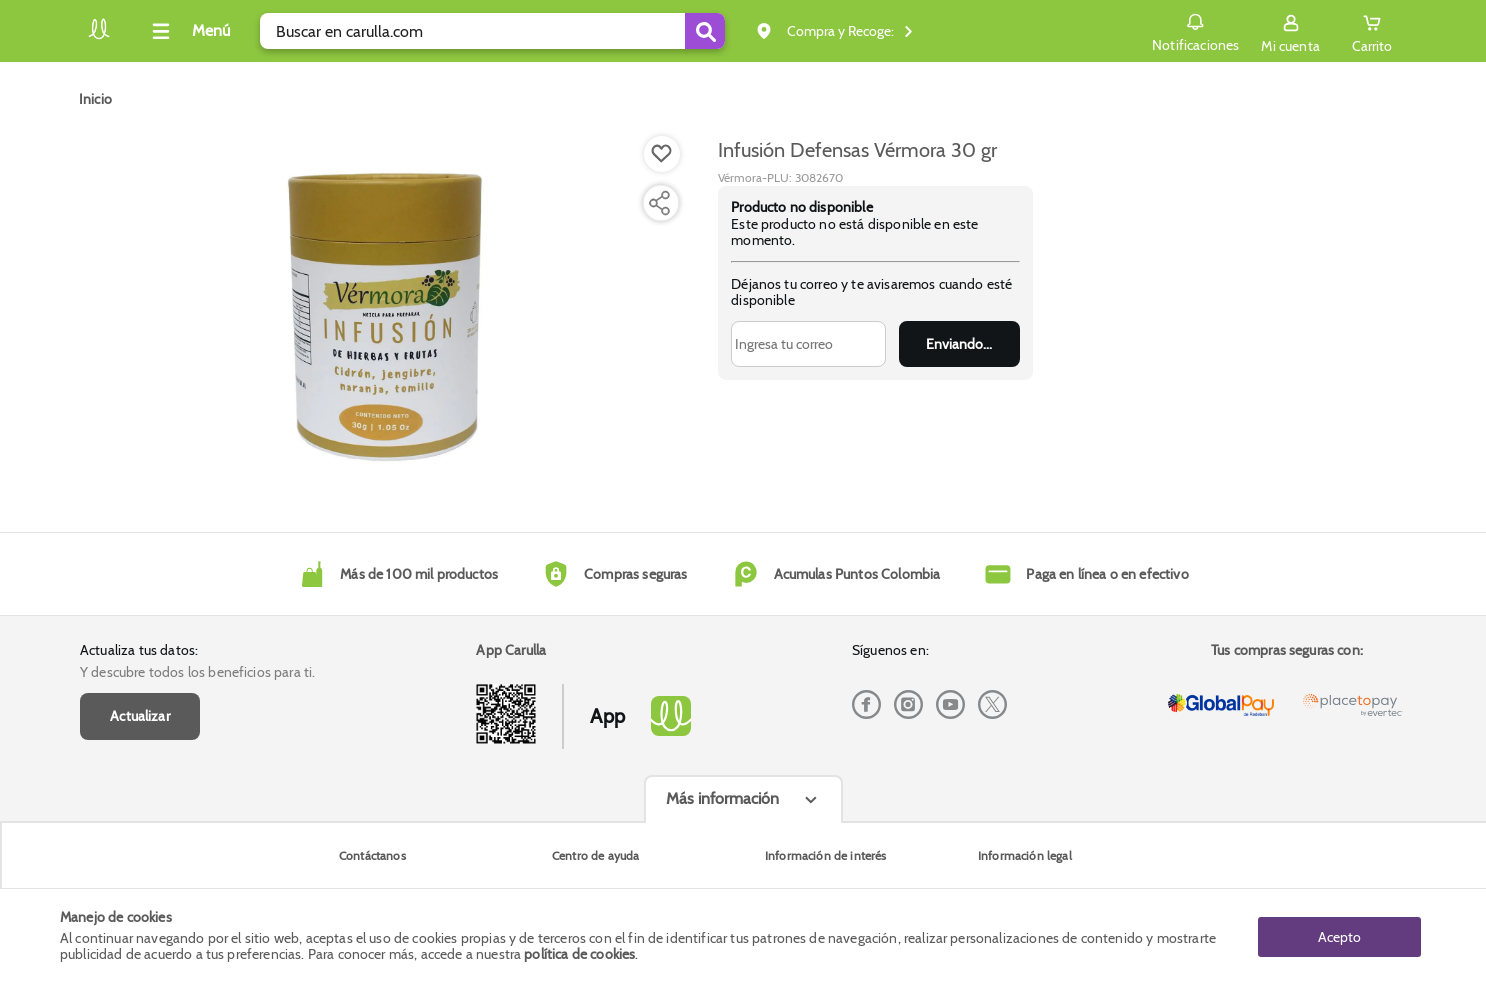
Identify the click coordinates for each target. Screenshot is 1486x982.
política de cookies (579, 954)
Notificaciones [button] (1194, 30)
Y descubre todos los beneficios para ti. (197, 672)
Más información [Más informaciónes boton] (722, 798)
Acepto (1339, 935)
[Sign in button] (1290, 31)
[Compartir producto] (659, 203)
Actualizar (140, 716)
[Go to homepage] (95, 99)
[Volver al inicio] (99, 36)
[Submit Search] (705, 31)
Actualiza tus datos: (139, 650)
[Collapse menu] (188, 31)
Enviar (959, 344)
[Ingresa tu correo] (808, 344)
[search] (492, 31)
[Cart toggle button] (1372, 31)
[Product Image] (385, 311)
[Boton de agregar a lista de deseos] (662, 154)
